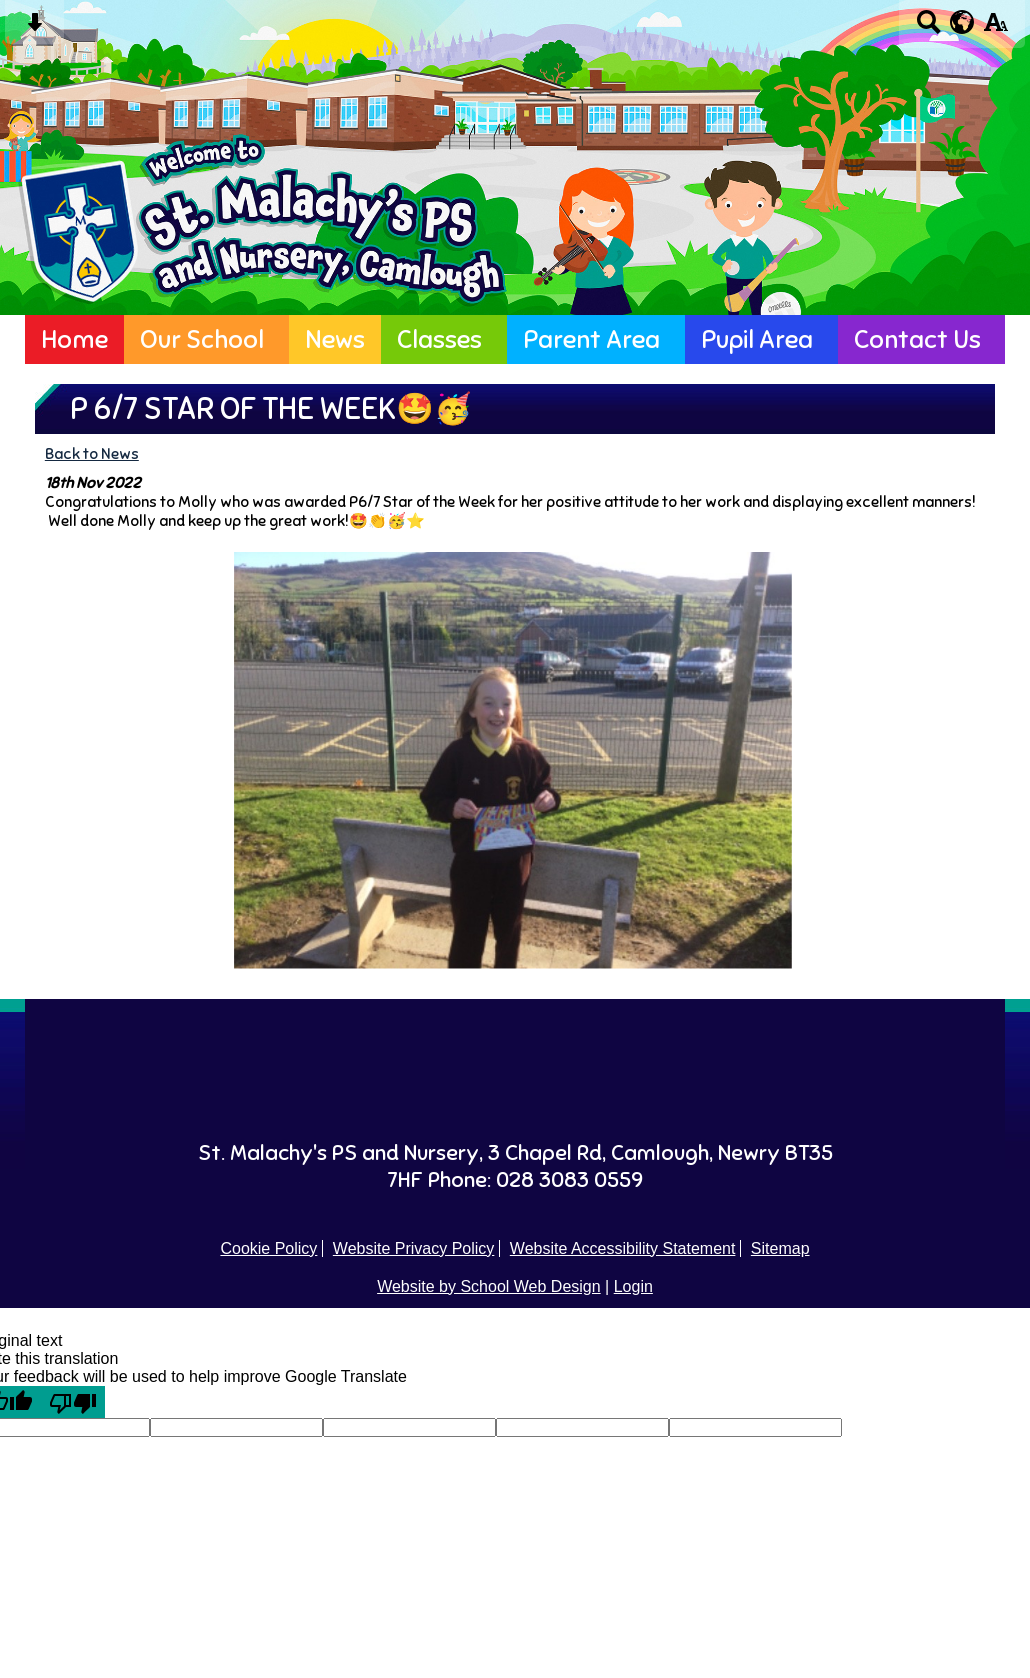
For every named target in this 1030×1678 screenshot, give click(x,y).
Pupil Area (757, 339)
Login (633, 1286)
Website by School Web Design (489, 1286)
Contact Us (917, 339)
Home (74, 339)
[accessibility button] (995, 28)
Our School (202, 339)
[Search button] (928, 28)
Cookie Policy (268, 1248)
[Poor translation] (73, 1402)
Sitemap (780, 1248)
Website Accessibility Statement (623, 1248)
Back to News (92, 453)
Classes (439, 339)
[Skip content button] (34, 28)
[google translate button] (962, 22)
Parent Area (591, 339)
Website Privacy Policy (414, 1248)
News (335, 339)
